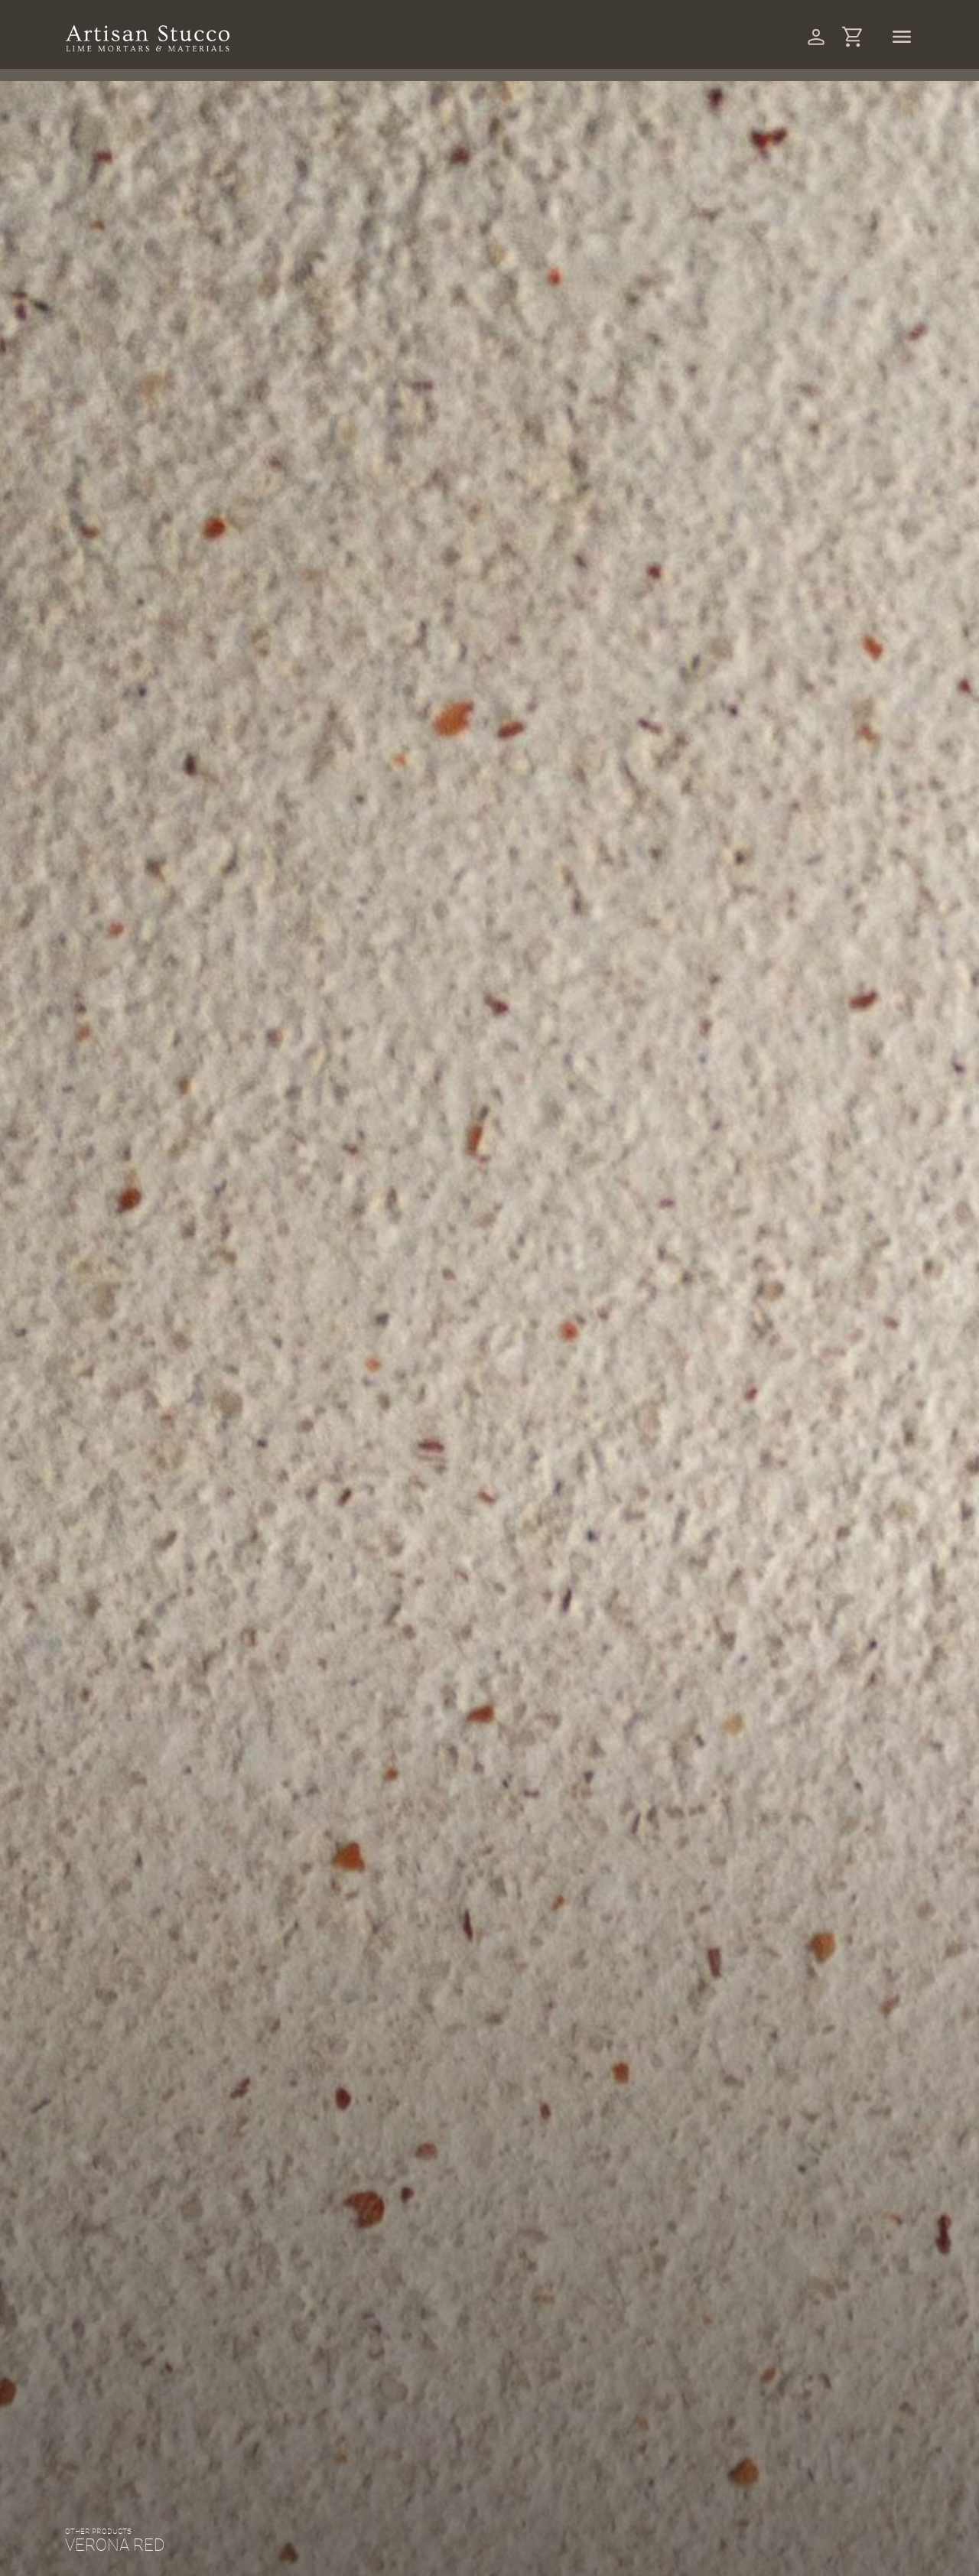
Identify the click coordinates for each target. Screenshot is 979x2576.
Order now (724, 2193)
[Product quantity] (603, 2194)
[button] (446, 1991)
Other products (185, 1887)
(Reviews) (647, 2002)
